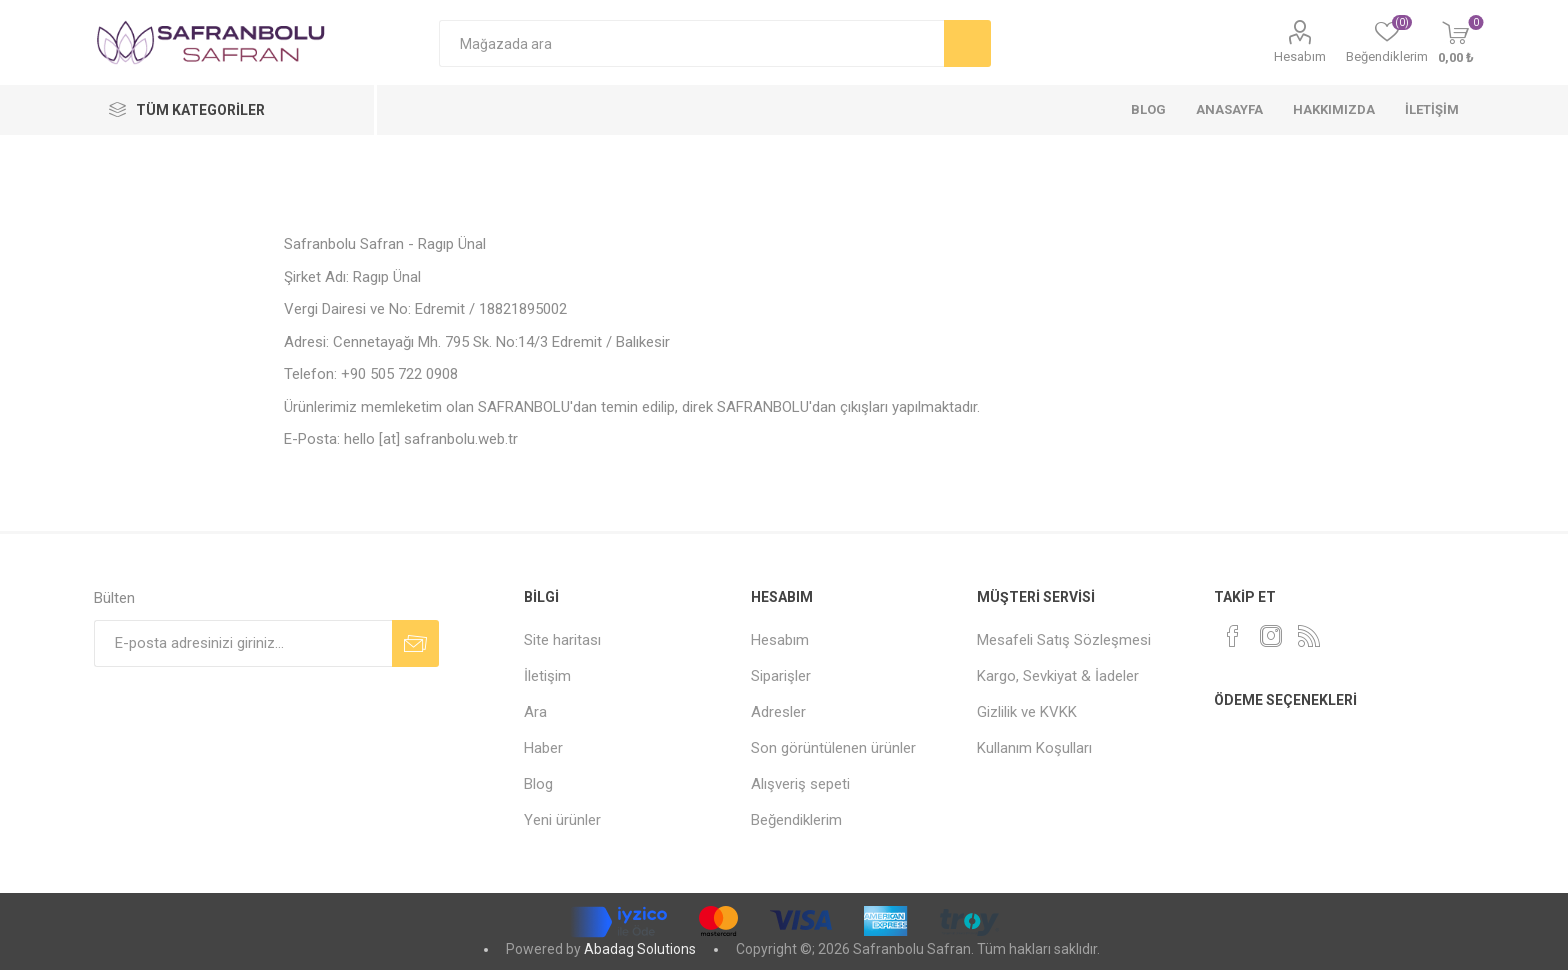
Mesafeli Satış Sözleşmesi (1064, 640)
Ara (535, 712)
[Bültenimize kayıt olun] (243, 643)
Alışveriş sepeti (800, 784)
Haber (543, 748)
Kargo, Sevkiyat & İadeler (1058, 676)
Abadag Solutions (640, 949)
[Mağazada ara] (691, 43)
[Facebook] (1233, 636)
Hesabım (1300, 56)
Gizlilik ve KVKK (1027, 712)
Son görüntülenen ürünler (833, 748)
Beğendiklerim (796, 820)
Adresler (778, 712)
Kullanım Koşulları (1034, 748)
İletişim (547, 676)
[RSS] (1309, 636)
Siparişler (781, 676)
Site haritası (562, 640)
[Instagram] (1271, 636)
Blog (538, 784)
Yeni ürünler (562, 820)
